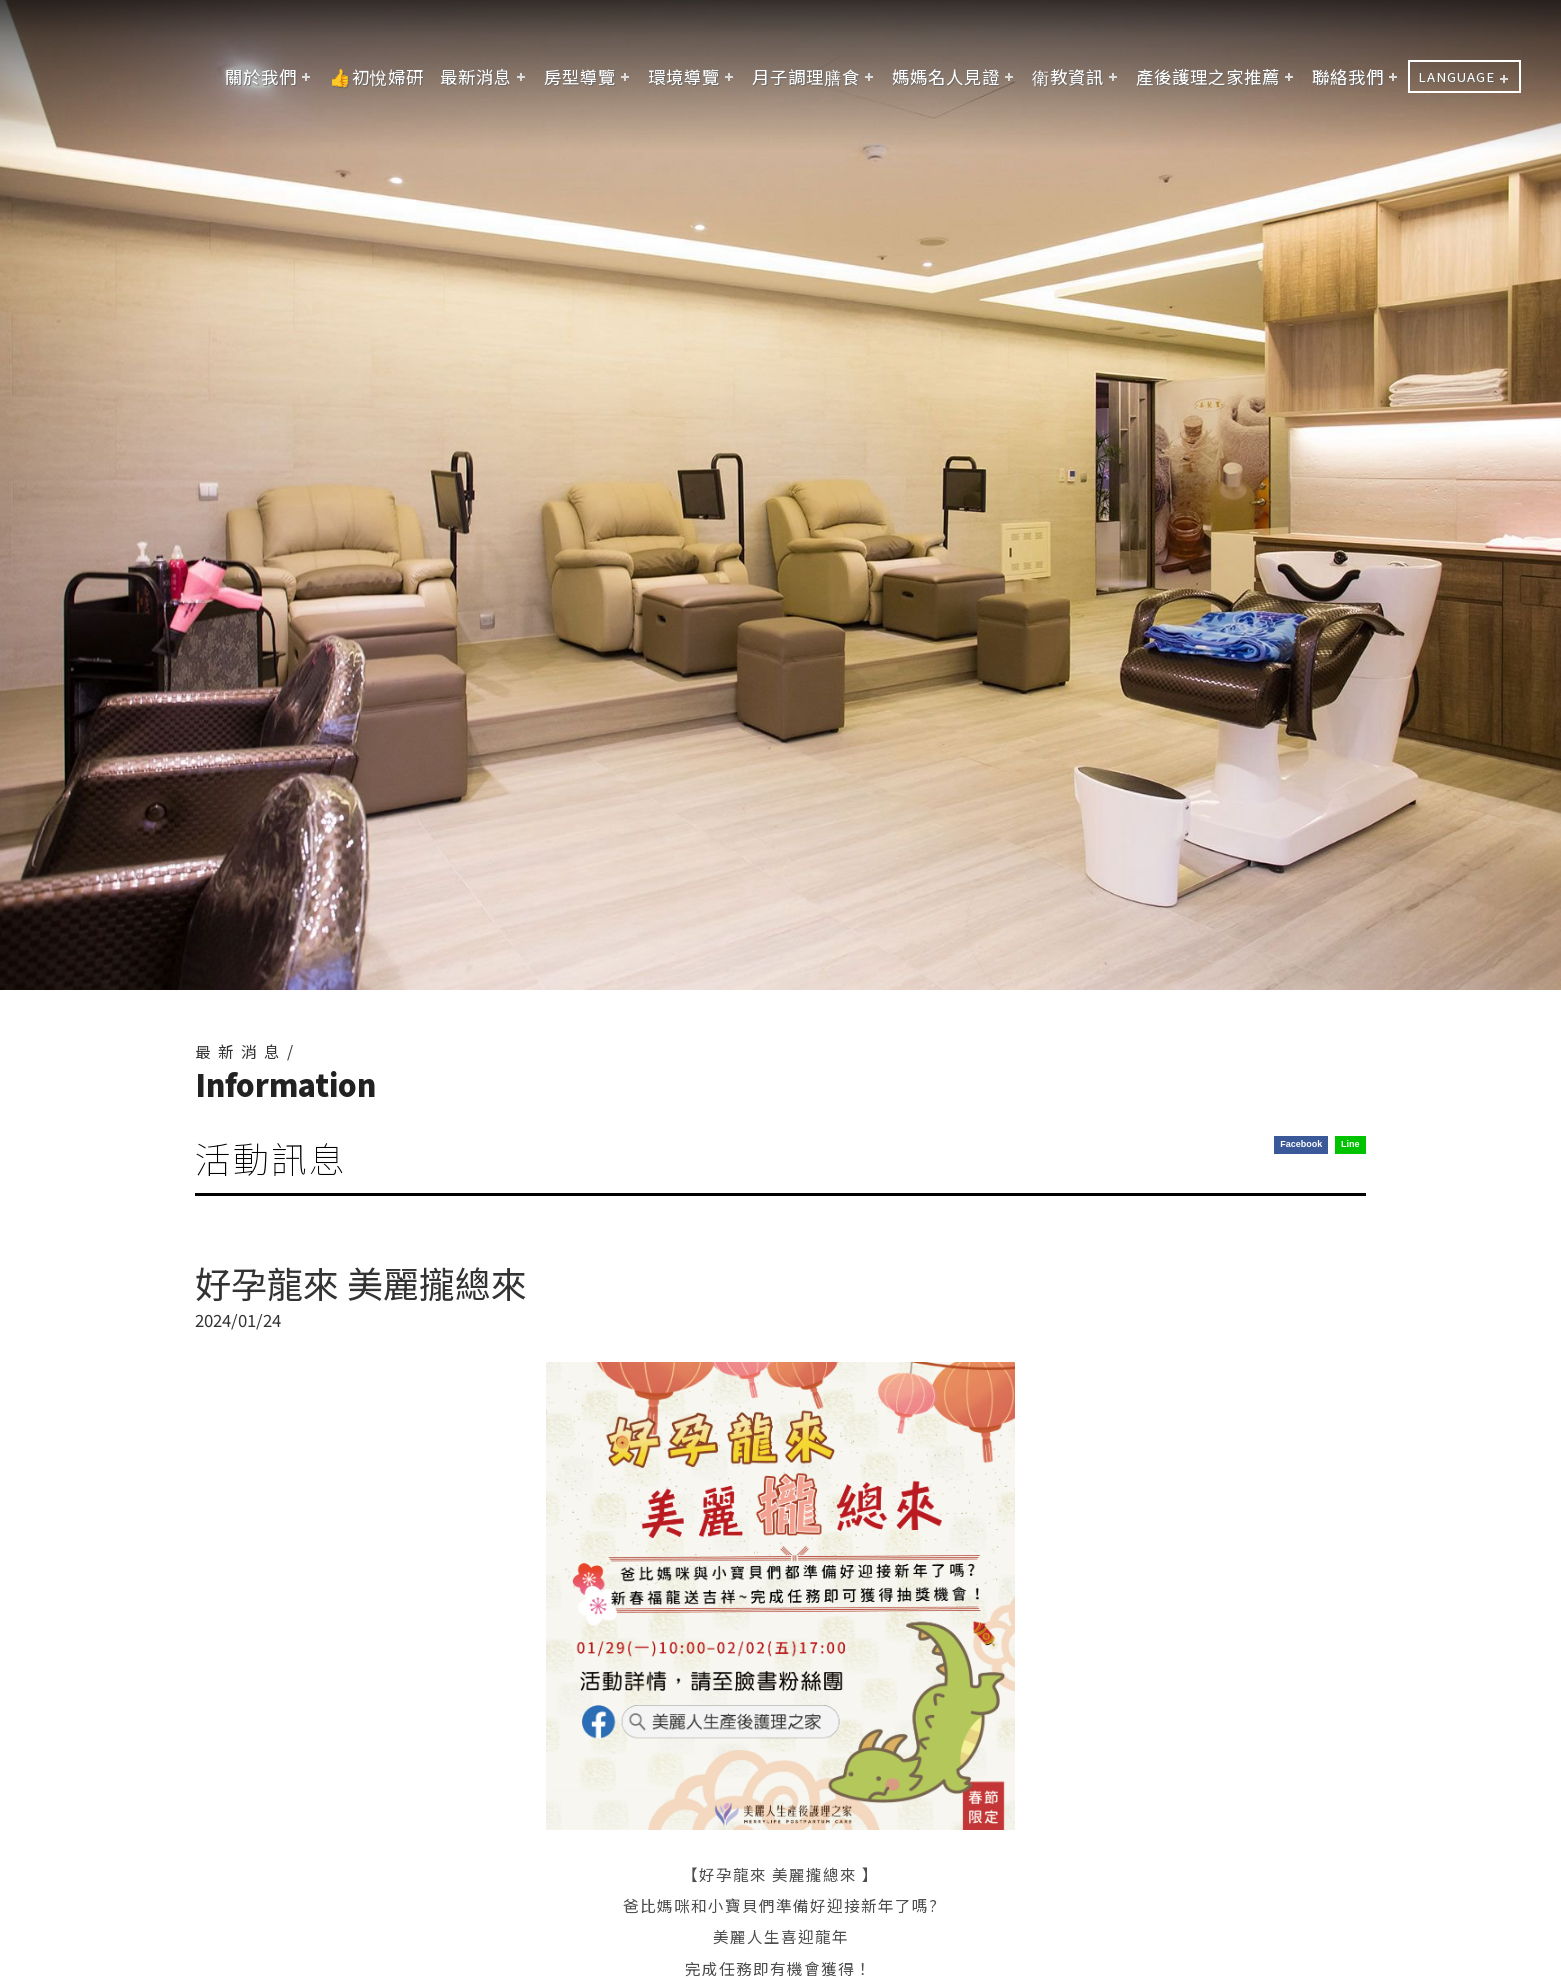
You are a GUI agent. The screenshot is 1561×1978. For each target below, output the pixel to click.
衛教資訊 (1068, 76)
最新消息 (476, 76)
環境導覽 (684, 76)
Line (1350, 1144)
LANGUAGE (1456, 76)
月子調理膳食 (806, 76)
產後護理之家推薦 (1208, 76)
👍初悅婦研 (376, 76)
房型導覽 (580, 76)
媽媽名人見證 (946, 76)
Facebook (1301, 1144)
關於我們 (261, 76)
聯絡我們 (1348, 76)
